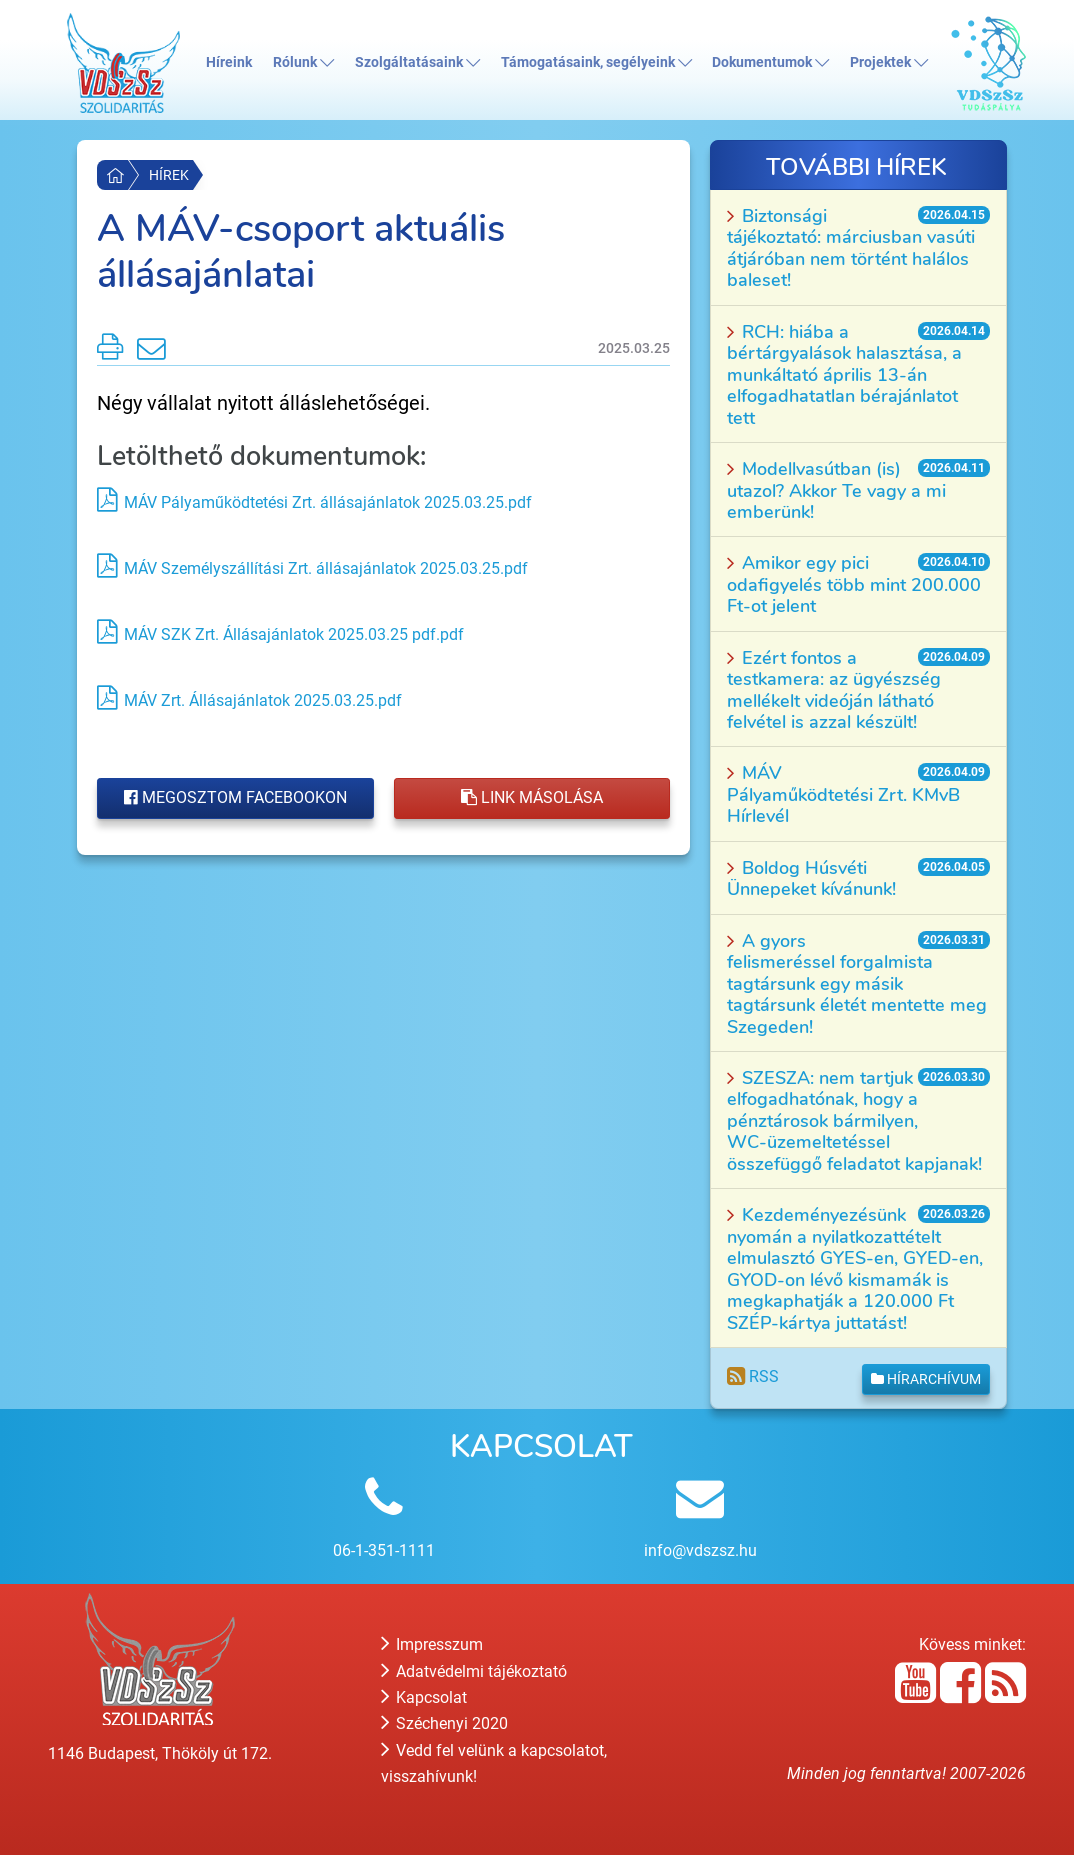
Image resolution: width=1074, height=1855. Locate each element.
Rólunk (303, 62)
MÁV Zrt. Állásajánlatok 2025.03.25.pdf (263, 700)
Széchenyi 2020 (444, 1723)
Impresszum (432, 1644)
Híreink (229, 62)
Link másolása (532, 797)
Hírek (169, 175)
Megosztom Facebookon (235, 797)
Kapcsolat (424, 1697)
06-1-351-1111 (384, 1550)
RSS (753, 1376)
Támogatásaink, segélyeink (596, 62)
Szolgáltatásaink (417, 62)
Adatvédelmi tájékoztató (474, 1671)
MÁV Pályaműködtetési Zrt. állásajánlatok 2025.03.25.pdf (328, 502)
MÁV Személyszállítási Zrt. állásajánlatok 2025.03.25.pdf (326, 568)
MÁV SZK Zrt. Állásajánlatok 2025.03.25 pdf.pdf (294, 634)
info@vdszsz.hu (700, 1550)
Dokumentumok (770, 62)
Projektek (889, 62)
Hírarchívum (926, 1379)
